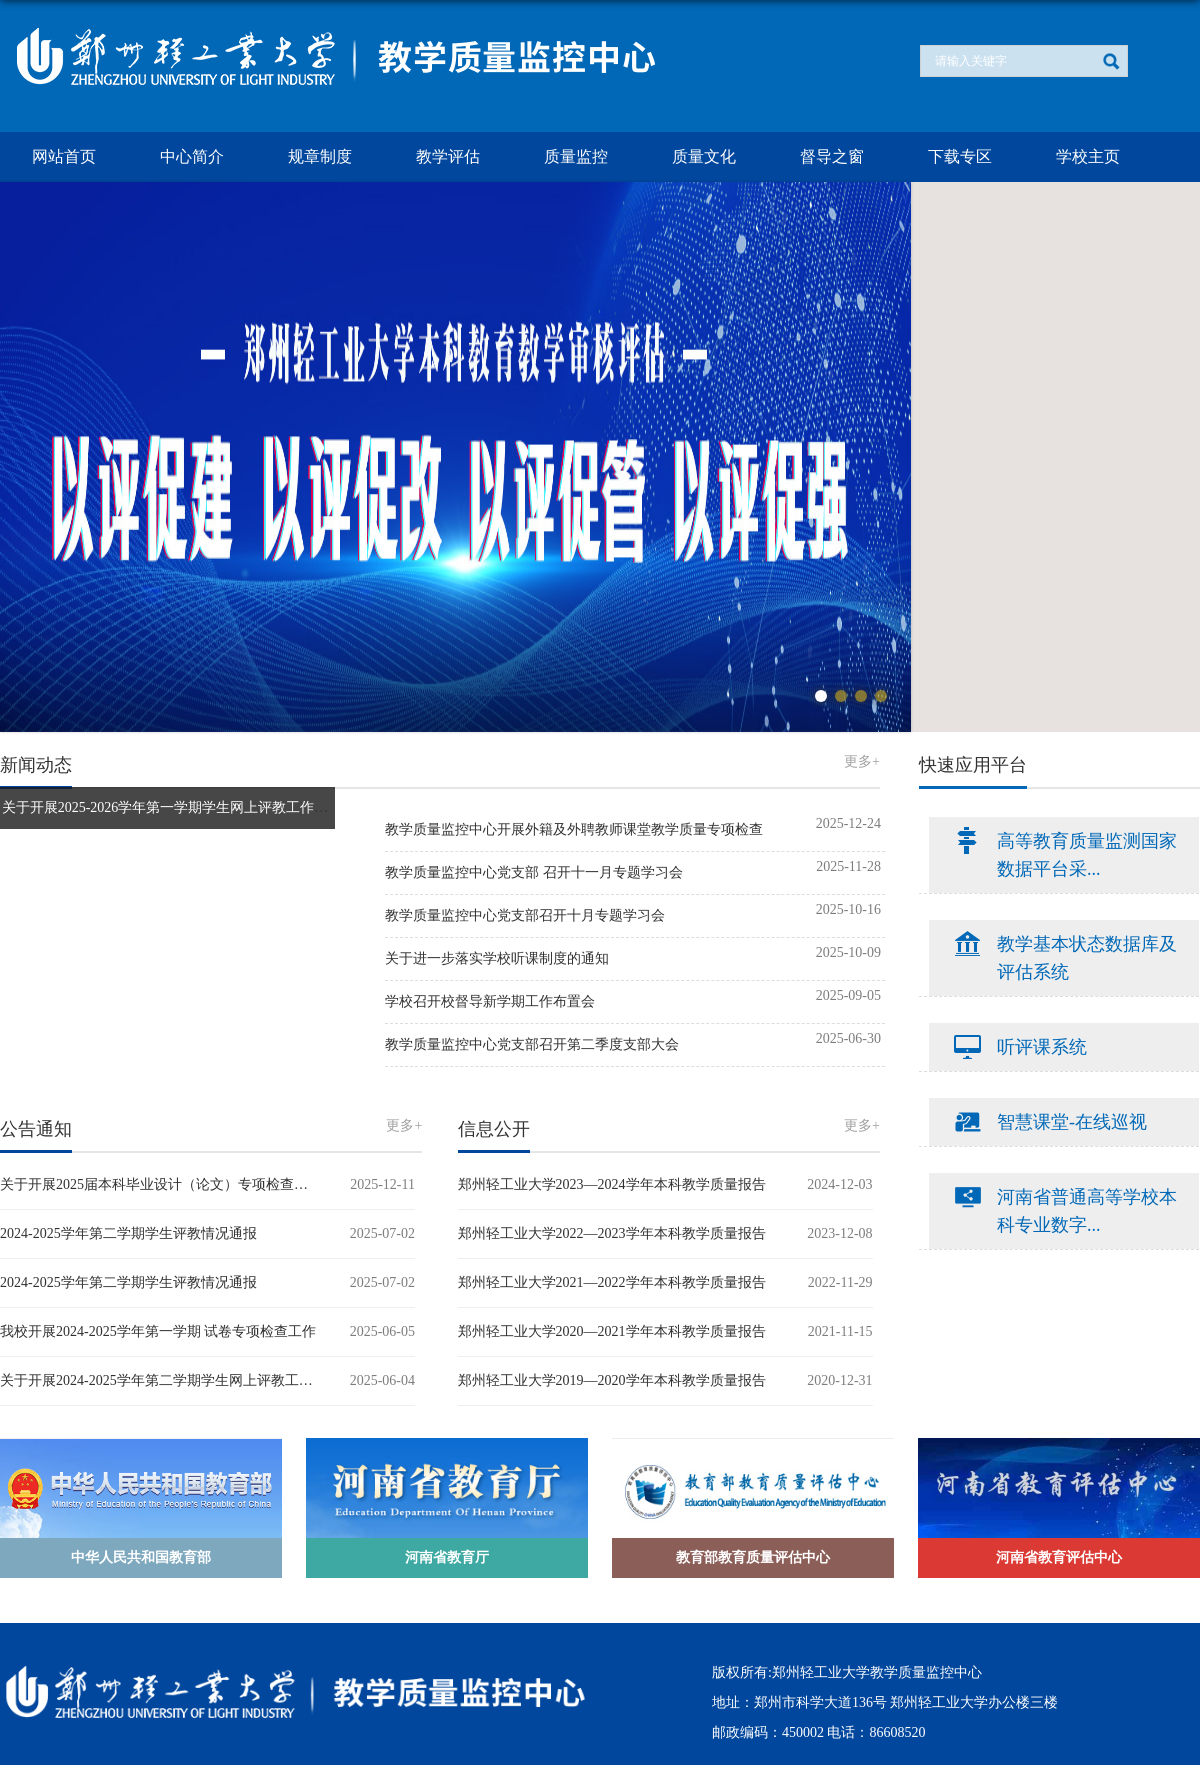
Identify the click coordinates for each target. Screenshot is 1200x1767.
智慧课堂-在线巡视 (1072, 1122)
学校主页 (1088, 156)
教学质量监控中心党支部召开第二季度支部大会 (532, 1044)
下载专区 (960, 156)
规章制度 (320, 156)
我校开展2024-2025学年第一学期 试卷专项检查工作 (158, 1331)
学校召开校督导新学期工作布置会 (490, 1001)
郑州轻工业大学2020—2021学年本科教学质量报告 (612, 1331)
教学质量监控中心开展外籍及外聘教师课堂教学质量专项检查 (574, 829)
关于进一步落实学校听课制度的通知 (497, 958)
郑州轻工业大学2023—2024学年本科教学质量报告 (612, 1184)
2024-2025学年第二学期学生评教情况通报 (128, 1233)
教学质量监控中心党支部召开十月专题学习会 (525, 915)
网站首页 (64, 156)
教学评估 (448, 156)
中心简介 (192, 156)
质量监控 (576, 156)
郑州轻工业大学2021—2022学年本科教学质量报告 (612, 1282)
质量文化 (704, 156)
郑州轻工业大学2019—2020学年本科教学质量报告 (612, 1380)
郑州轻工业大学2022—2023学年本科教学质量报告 (612, 1233)
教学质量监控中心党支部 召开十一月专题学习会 (534, 872)
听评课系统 (1042, 1047)
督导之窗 (832, 156)
